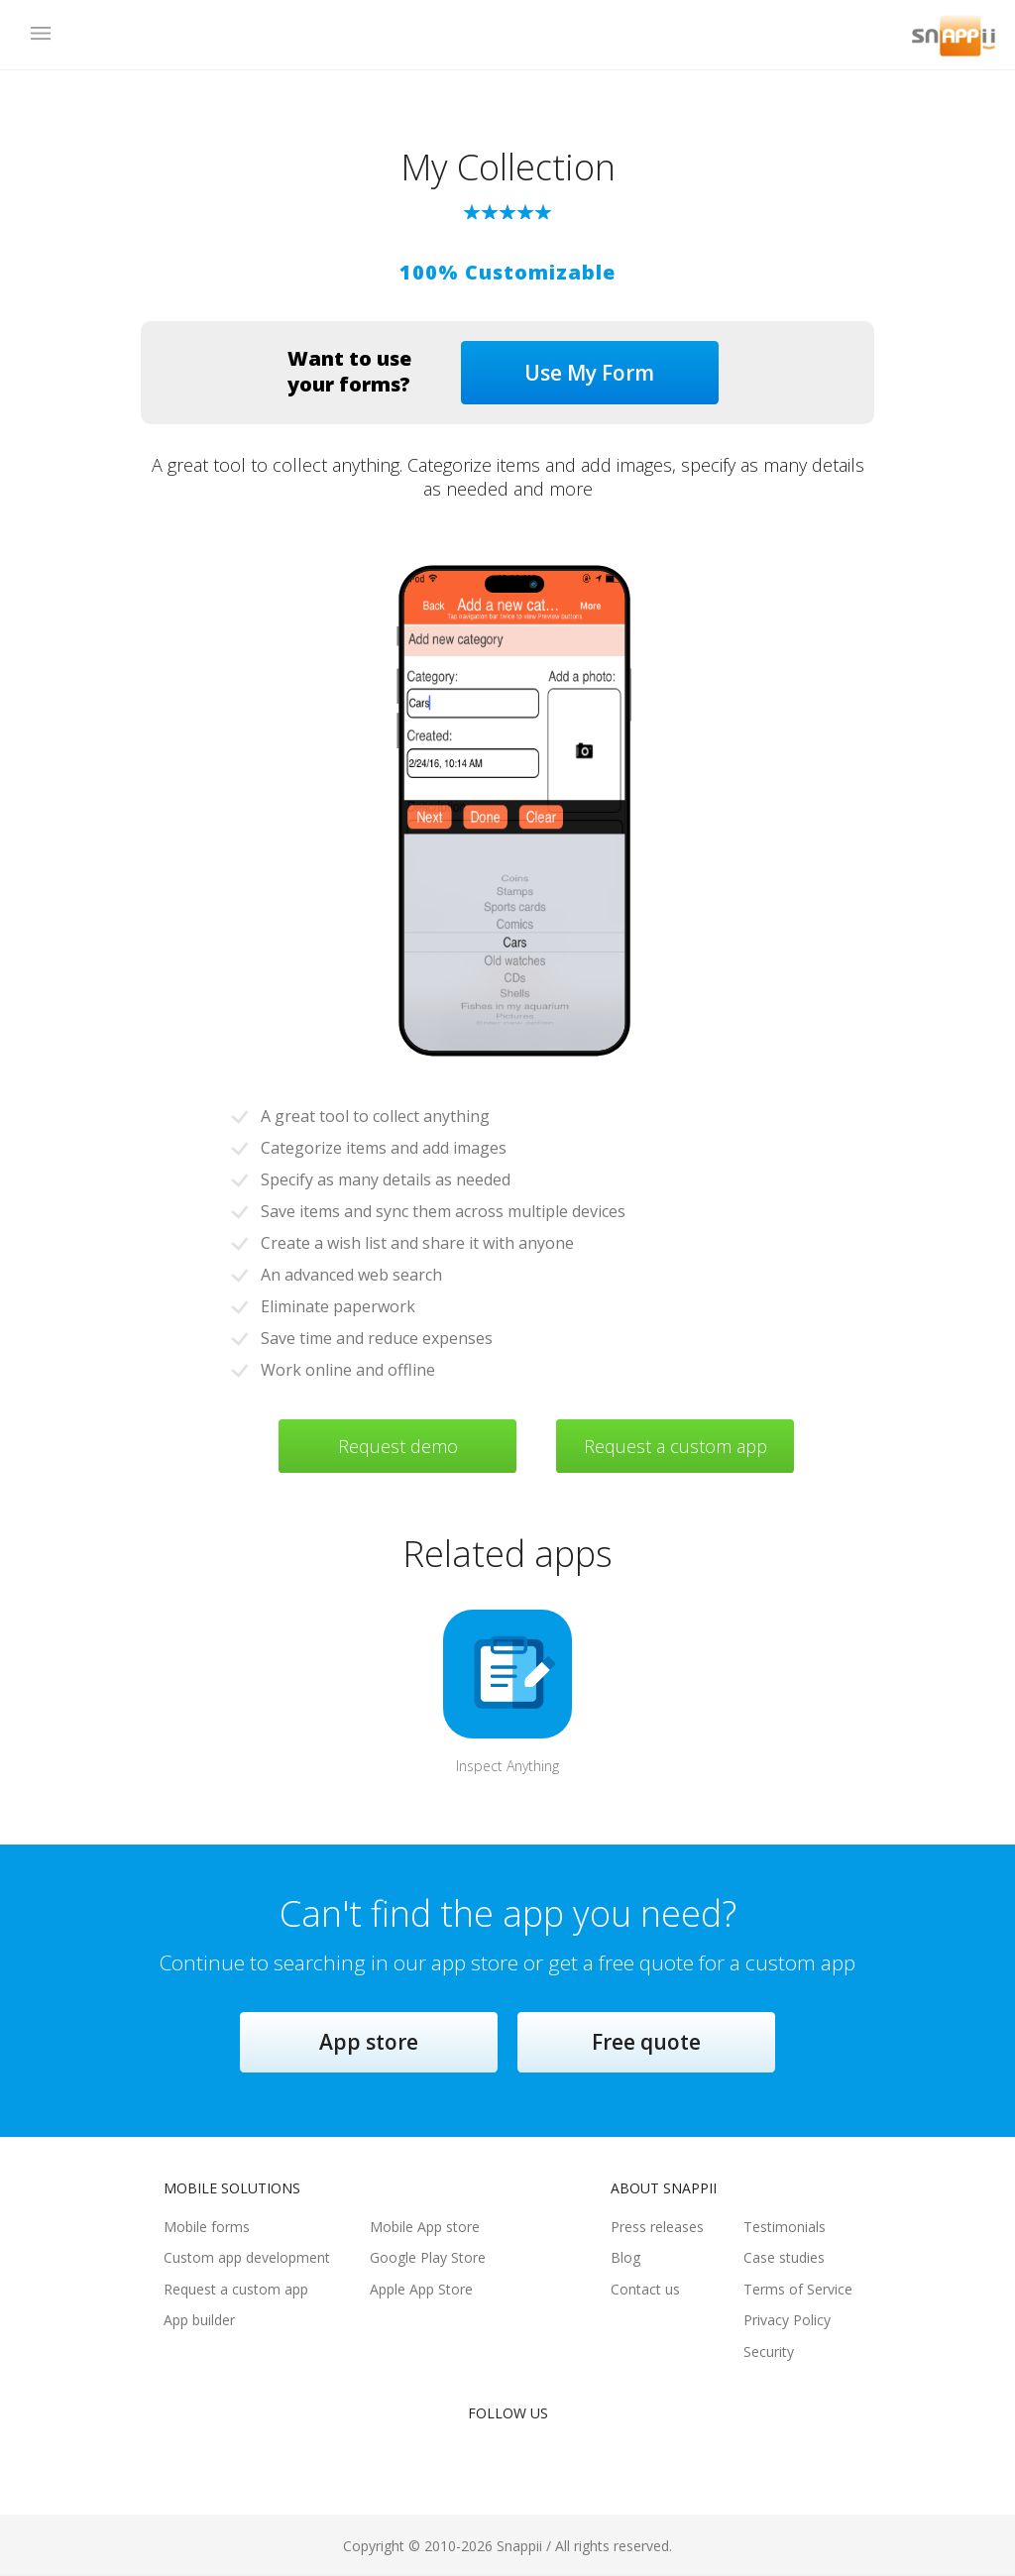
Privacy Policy (787, 2319)
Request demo (398, 1446)
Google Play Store (428, 2257)
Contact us (645, 2289)
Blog (625, 2257)
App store (368, 2042)
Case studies (784, 2257)
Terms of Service (797, 2289)
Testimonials (784, 2226)
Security (768, 2351)
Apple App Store (421, 2289)
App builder (199, 2319)
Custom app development (247, 2257)
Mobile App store (425, 2226)
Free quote (646, 2042)
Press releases (657, 2226)
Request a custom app (675, 1446)
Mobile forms (207, 2226)
